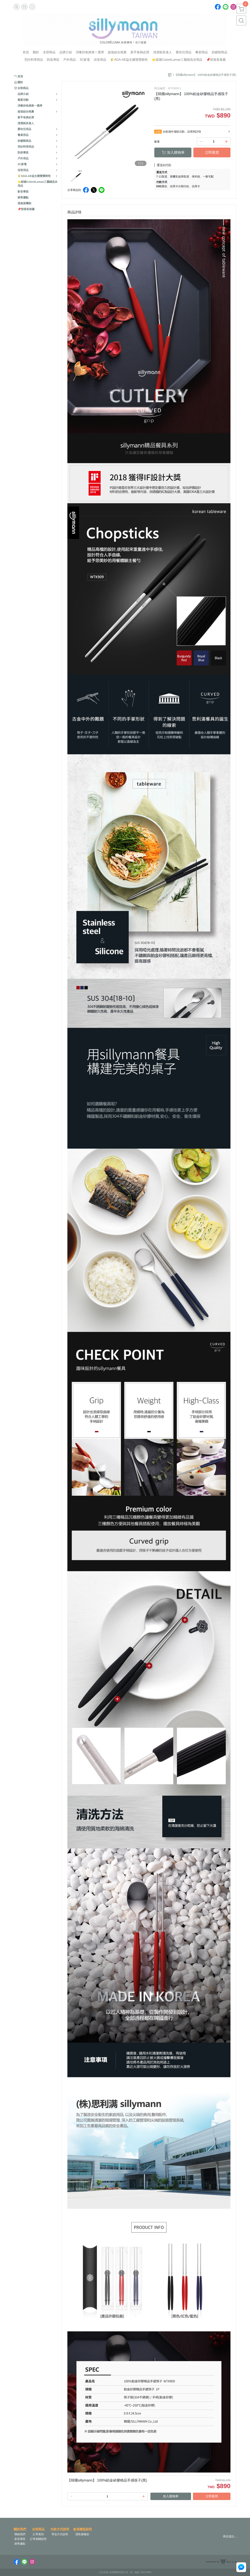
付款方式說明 (59, 2529)
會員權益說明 (82, 2529)
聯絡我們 (19, 2534)
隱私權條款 (82, 2534)
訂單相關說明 (38, 2539)
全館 (158, 131)
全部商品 (38, 2529)
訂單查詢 (38, 2534)
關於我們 (20, 2529)
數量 (157, 141)
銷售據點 (19, 2543)
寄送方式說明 (60, 2534)
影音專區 (19, 2539)
